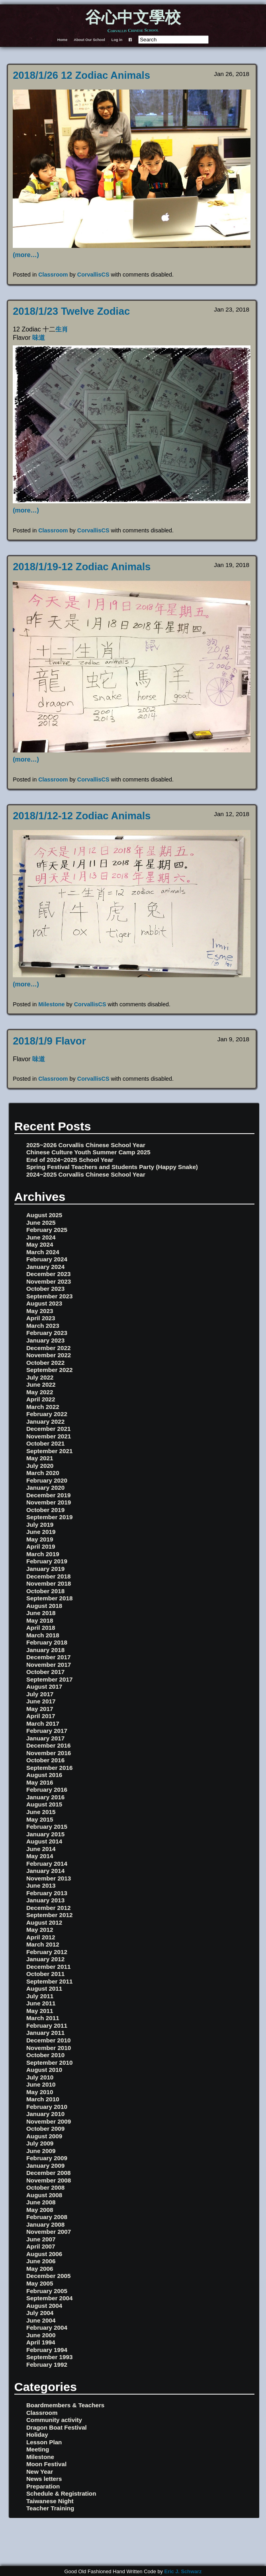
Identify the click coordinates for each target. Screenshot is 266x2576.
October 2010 (45, 2055)
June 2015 (40, 1811)
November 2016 (48, 1753)
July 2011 (39, 1996)
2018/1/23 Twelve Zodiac (71, 311)
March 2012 (42, 1944)
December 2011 (48, 1966)
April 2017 (40, 1716)
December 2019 (48, 1495)
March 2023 (42, 1325)
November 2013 (48, 1878)
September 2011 (49, 1981)
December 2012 (48, 1907)
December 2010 (48, 2040)
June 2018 (40, 1613)
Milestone (51, 1004)
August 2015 (44, 1804)
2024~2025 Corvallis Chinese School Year (85, 1174)
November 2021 (48, 1436)
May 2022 (39, 1392)
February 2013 (46, 1893)
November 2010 (48, 2047)
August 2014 (44, 1841)
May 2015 (39, 1819)
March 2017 (42, 1723)
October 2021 (45, 1443)
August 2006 (44, 2254)
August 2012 (44, 1922)
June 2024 (40, 1237)
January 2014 (45, 1870)
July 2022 (39, 1377)
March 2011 (42, 2018)
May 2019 (39, 1539)
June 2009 (40, 2150)
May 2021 (39, 1458)
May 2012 (39, 1929)
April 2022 (40, 1399)
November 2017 (48, 1664)
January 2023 (45, 1340)
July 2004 (39, 2312)
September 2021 (49, 1451)
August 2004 (44, 2305)
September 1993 (49, 2357)
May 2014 (39, 1856)
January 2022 (45, 1421)
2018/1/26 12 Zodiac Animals (81, 75)
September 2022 (49, 1369)
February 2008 (46, 2217)
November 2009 (48, 2121)
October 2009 (45, 2128)
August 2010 (44, 2069)
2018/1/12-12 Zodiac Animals (82, 815)
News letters (44, 2478)
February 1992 (46, 2364)
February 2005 (46, 2291)
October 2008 (45, 2187)
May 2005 (39, 2283)
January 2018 (45, 1650)
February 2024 (46, 1259)
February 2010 (46, 2106)
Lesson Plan (44, 2442)
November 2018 (48, 1583)
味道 (38, 337)
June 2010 (40, 2084)
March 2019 (42, 1554)
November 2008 (48, 2180)
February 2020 (46, 1480)
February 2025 (46, 1229)
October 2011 (45, 1973)
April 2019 (40, 1546)
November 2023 (48, 1281)
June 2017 (40, 1701)
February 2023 (46, 1332)
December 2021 (48, 1428)
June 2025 (40, 1222)
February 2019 (46, 1561)
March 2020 (42, 1472)
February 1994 (46, 2349)
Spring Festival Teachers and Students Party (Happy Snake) (112, 1166)
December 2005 (48, 2275)
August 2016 (44, 1774)
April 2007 (40, 2246)
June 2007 (40, 2239)
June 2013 (40, 1885)
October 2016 (45, 1760)
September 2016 (49, 1767)
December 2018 (48, 1576)
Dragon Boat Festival (56, 2427)
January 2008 (45, 2224)
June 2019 (40, 1531)
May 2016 (39, 1782)
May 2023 (39, 1310)
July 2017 (39, 1694)
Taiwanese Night (50, 2501)
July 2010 (39, 2077)
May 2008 (39, 2209)
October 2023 (45, 1288)
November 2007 (48, 2231)
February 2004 (46, 2327)
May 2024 (39, 1244)
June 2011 (40, 2003)
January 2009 (45, 2165)
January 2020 (45, 1487)
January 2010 (45, 2113)
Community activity (54, 2419)
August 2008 (44, 2195)
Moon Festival (46, 2464)
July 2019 (39, 1524)
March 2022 (42, 1406)
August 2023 (44, 1303)
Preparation (43, 2486)
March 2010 (42, 2099)
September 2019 (49, 1517)
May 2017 (39, 1708)
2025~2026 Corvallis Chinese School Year (85, 1145)
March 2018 (42, 1635)
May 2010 (39, 2092)
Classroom (53, 274)
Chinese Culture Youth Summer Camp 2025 (88, 1152)
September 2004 (49, 2298)
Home (62, 40)
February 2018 (46, 1642)
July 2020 (39, 1465)
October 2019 (45, 1509)
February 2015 (46, 1826)
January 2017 (45, 1738)
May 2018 (39, 1620)
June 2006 (40, 2261)
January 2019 (45, 1568)
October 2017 (45, 1671)
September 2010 (49, 2062)
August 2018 (44, 1605)
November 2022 (48, 1355)
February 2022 (46, 1414)
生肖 (61, 329)
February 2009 (46, 2158)
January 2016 (45, 1797)
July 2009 (39, 2143)
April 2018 (40, 1627)
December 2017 (48, 1657)
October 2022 (45, 1362)
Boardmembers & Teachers (65, 2405)
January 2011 (45, 2032)
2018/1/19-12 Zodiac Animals (82, 566)
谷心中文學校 (133, 18)
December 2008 (48, 2172)
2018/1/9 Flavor (49, 1040)
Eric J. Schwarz (182, 2571)
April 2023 (40, 1318)
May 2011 (39, 2010)
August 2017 (44, 1686)
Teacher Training (50, 2508)
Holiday (37, 2434)
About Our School (89, 40)
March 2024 (42, 1252)
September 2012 (49, 1915)
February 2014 (46, 1863)
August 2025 (44, 1215)
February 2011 (46, 2025)
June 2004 (40, 2320)
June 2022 (40, 1384)
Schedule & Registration (61, 2493)
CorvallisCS (93, 274)
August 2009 (44, 2136)
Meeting (37, 2449)
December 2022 (48, 1348)
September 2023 (49, 1296)
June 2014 (40, 1848)
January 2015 (45, 1834)
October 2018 (45, 1591)
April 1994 (40, 2342)
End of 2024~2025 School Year (69, 1159)
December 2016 (48, 1745)
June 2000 (40, 2335)
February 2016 (46, 1789)
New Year (39, 2471)
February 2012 (46, 1952)
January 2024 (45, 1266)
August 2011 (44, 1988)
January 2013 (45, 1900)
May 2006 (39, 2268)
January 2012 (45, 1959)
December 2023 (48, 1273)
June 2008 (40, 2202)
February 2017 (46, 1730)
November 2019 (48, 1502)
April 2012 (40, 1937)
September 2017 (49, 1679)
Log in (117, 40)
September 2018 (49, 1598)
